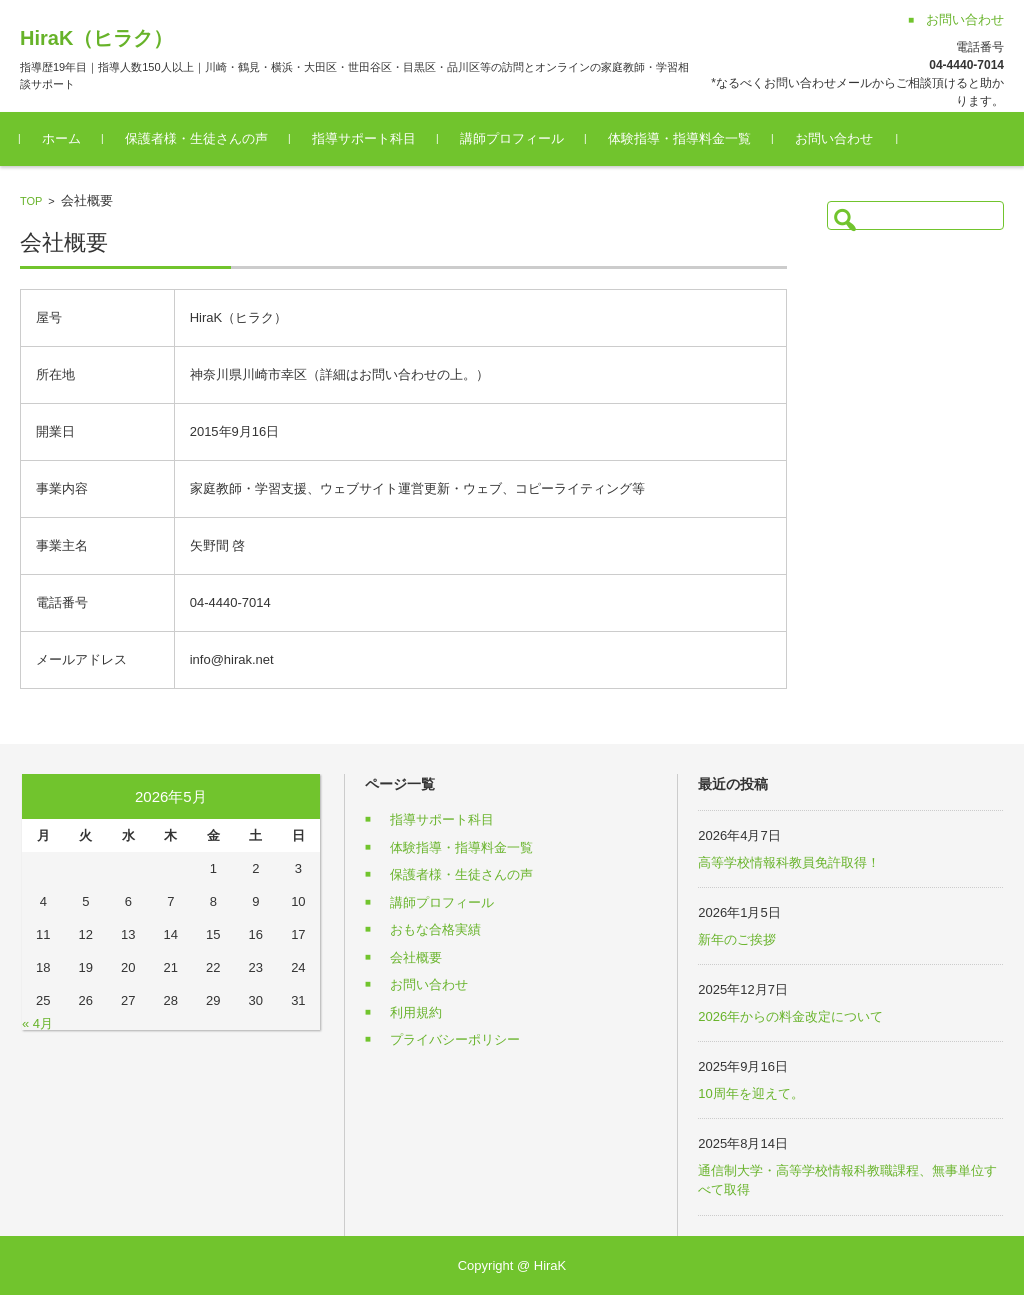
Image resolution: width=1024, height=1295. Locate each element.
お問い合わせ (834, 138)
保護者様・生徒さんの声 (196, 138)
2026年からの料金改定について (790, 1016)
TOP (31, 201)
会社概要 (416, 957)
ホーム (61, 138)
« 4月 (37, 1023)
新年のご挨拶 (737, 939)
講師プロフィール (512, 138)
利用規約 (416, 1012)
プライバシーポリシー (455, 1039)
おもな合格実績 (435, 929)
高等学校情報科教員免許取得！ (789, 862)
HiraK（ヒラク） (96, 38)
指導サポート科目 (364, 138)
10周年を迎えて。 (750, 1093)
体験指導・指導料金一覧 (679, 138)
